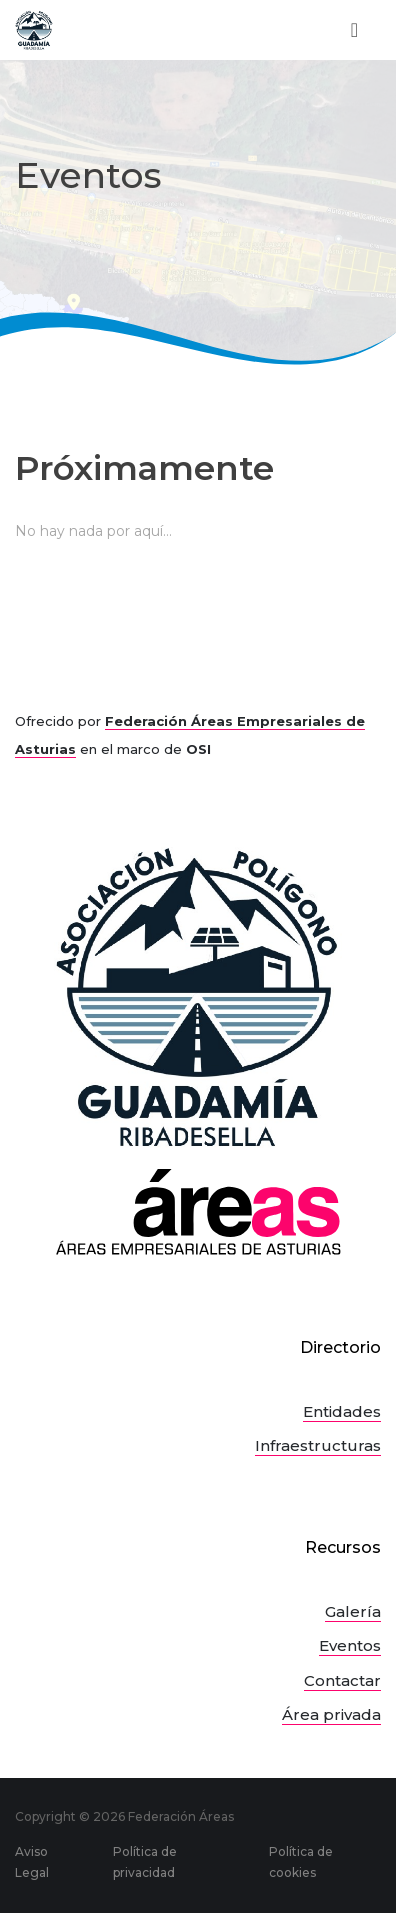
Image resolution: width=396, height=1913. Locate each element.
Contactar (342, 1680)
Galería (353, 1611)
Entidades (342, 1411)
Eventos (350, 1645)
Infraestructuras (318, 1445)
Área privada (331, 1714)
